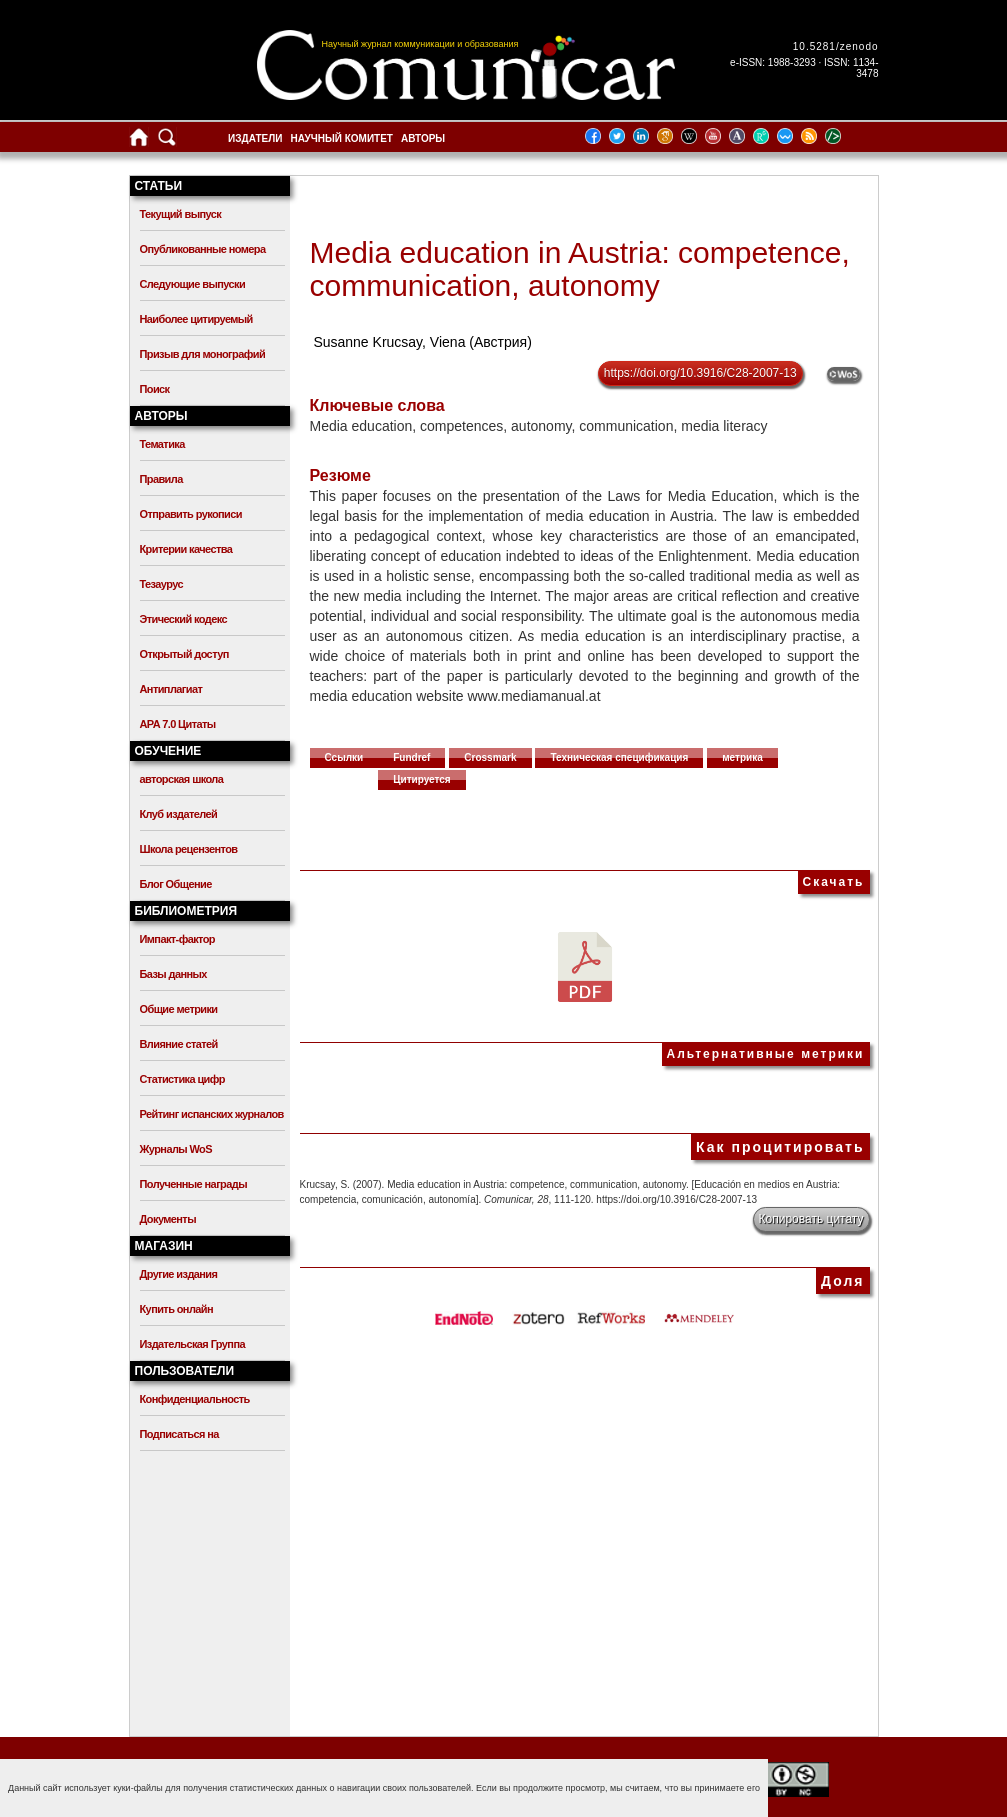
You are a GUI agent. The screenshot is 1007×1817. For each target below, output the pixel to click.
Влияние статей (179, 1044)
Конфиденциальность (195, 1399)
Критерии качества (186, 549)
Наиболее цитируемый (196, 319)
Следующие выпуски (193, 284)
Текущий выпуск (181, 214)
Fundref (411, 757)
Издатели (255, 138)
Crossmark (490, 757)
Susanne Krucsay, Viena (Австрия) (422, 342)
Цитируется (422, 779)
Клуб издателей (179, 814)
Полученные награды (193, 1184)
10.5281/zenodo (836, 46)
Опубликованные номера (203, 249)
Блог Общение (176, 884)
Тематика (162, 444)
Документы (168, 1219)
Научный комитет (341, 138)
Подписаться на (179, 1434)
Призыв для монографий (203, 354)
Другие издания (179, 1274)
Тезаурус (161, 584)
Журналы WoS (176, 1149)
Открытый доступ (184, 654)
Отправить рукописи (191, 514)
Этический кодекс (183, 619)
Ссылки (344, 757)
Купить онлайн (177, 1309)
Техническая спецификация (619, 757)
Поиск (155, 389)
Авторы (423, 138)
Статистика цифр (182, 1079)
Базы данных (173, 974)
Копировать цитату (811, 1219)
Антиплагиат (171, 689)
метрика (742, 757)
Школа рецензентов (189, 849)
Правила (161, 479)
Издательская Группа (192, 1344)
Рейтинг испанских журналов (212, 1114)
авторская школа (182, 779)
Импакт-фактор (178, 939)
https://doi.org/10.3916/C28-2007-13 (700, 373)
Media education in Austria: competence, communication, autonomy (580, 269)
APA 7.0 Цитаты (178, 724)
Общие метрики (179, 1009)
